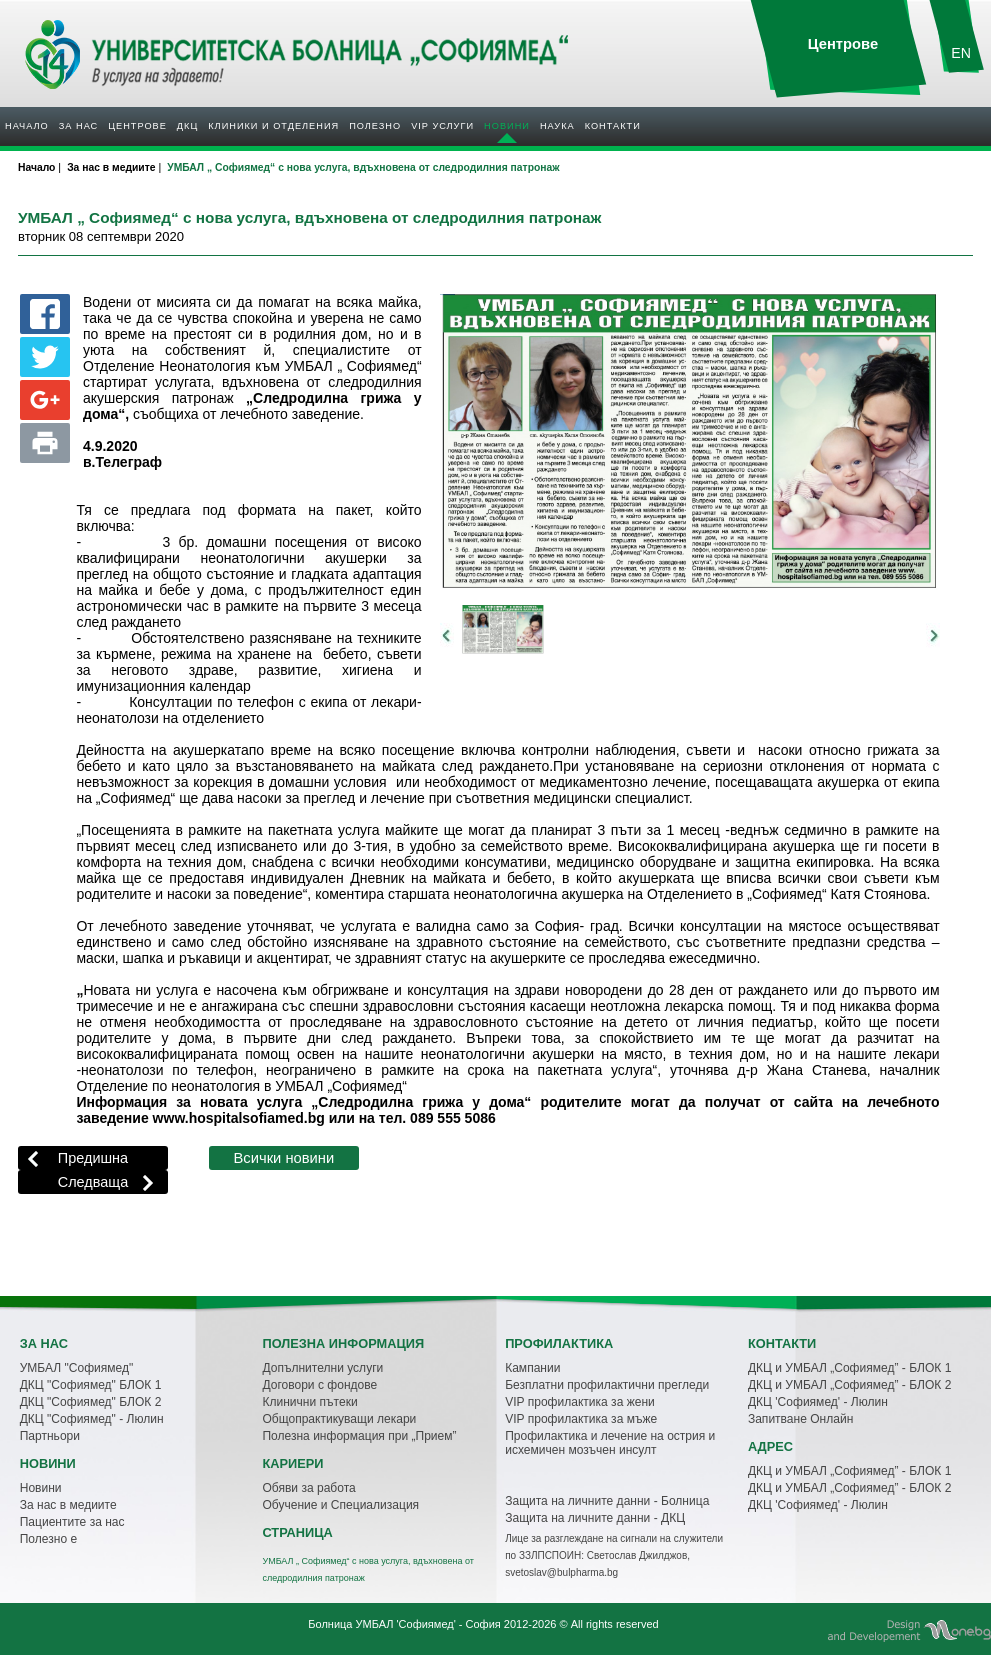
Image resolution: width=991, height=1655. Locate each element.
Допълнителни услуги (322, 1368)
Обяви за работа (308, 1488)
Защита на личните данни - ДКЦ (595, 1518)
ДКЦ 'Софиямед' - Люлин (818, 1402)
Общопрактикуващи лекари (339, 1419)
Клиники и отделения (273, 126)
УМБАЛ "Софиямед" (77, 1368)
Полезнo (375, 126)
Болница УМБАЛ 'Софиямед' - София (404, 1624)
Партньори (50, 1436)
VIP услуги (442, 126)
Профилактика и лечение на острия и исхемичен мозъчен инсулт (610, 1443)
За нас (78, 126)
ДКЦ (187, 126)
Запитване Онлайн (800, 1419)
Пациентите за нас (72, 1522)
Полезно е (48, 1539)
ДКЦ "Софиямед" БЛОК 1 (91, 1385)
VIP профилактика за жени (580, 1402)
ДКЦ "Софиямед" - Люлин (92, 1419)
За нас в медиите (68, 1505)
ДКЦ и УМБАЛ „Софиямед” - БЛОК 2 (849, 1385)
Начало (27, 126)
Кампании (532, 1368)
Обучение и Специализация (340, 1505)
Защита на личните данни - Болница (607, 1501)
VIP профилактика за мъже (581, 1419)
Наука (557, 126)
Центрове (137, 126)
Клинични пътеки (309, 1402)
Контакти (613, 126)
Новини (507, 126)
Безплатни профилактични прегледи (607, 1385)
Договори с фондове (319, 1385)
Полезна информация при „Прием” (359, 1436)
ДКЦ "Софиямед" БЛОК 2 (91, 1402)
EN (961, 53)
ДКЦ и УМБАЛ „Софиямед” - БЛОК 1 (849, 1368)
